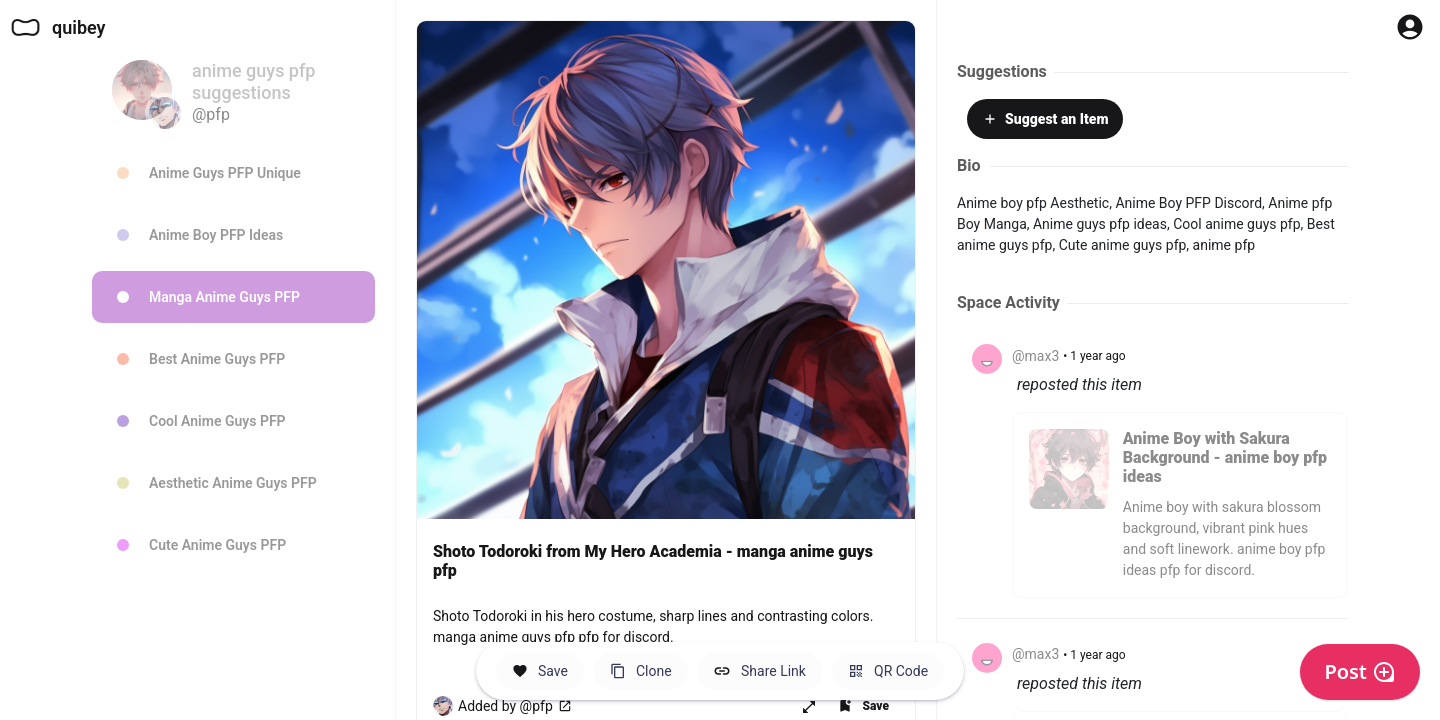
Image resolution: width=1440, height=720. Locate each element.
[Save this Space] (540, 671)
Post (1360, 671)
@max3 (1035, 356)
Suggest (1045, 119)
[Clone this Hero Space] (641, 671)
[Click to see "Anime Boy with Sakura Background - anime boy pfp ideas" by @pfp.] (1180, 515)
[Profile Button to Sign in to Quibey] (1410, 27)
